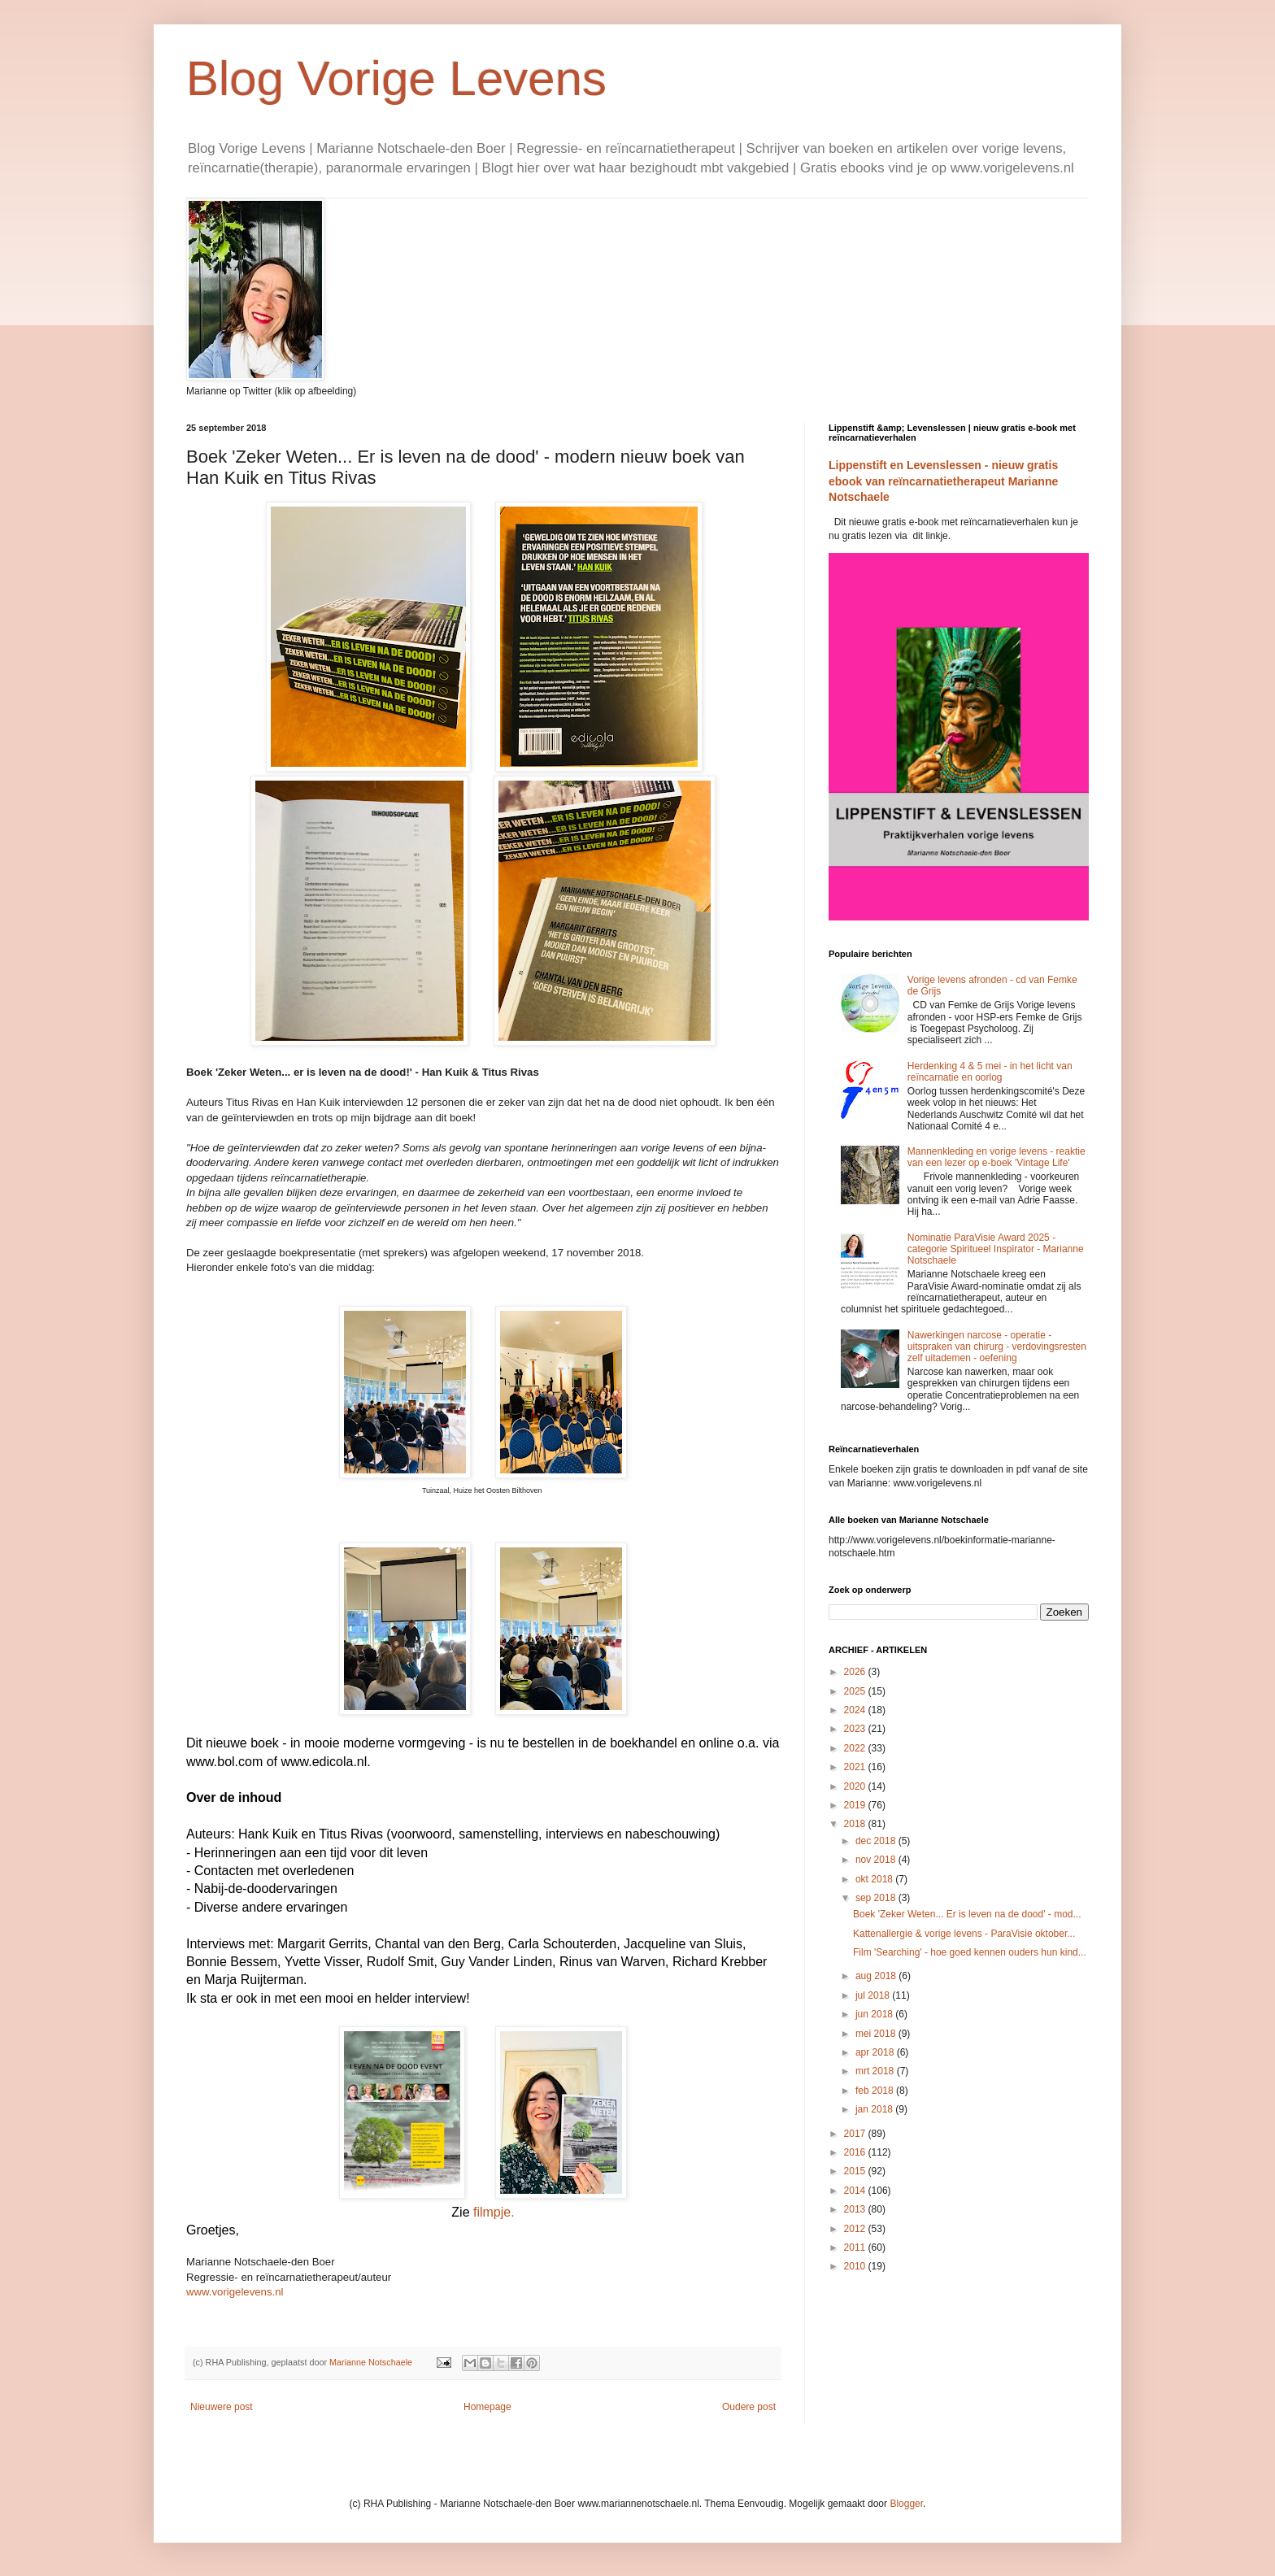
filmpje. (494, 2212)
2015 (856, 2171)
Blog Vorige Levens (396, 78)
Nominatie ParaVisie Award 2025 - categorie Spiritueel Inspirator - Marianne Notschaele (995, 1249)
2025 (856, 1691)
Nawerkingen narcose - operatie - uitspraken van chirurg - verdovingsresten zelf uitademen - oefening (996, 1346)
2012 (856, 2228)
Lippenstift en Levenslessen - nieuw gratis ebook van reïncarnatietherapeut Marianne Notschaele (943, 481)
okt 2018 (875, 1879)
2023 (856, 1728)
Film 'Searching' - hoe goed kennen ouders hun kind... (969, 1952)
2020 (856, 1786)
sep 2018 (877, 1898)
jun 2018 (875, 2014)
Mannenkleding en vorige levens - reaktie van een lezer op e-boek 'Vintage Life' (996, 1157)
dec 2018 (877, 1841)
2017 (856, 2133)
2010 (856, 2266)
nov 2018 (877, 1859)
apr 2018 (876, 2052)
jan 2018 (875, 2109)
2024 (856, 1710)
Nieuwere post (221, 2407)
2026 (856, 1671)
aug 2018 (877, 1976)
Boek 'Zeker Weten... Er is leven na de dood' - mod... (967, 1914)
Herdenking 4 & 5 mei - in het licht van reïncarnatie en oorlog (990, 1071)
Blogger (906, 2503)
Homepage (487, 2407)
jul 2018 (873, 1995)
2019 (856, 1805)
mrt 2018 (876, 2071)
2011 (856, 2247)
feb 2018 (875, 2090)
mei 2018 (877, 2033)
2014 (856, 2190)
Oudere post (749, 2407)
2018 (856, 1824)
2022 (856, 1748)
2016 (856, 2152)
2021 (856, 1767)
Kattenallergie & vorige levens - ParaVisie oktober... (964, 1933)
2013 (856, 2209)
